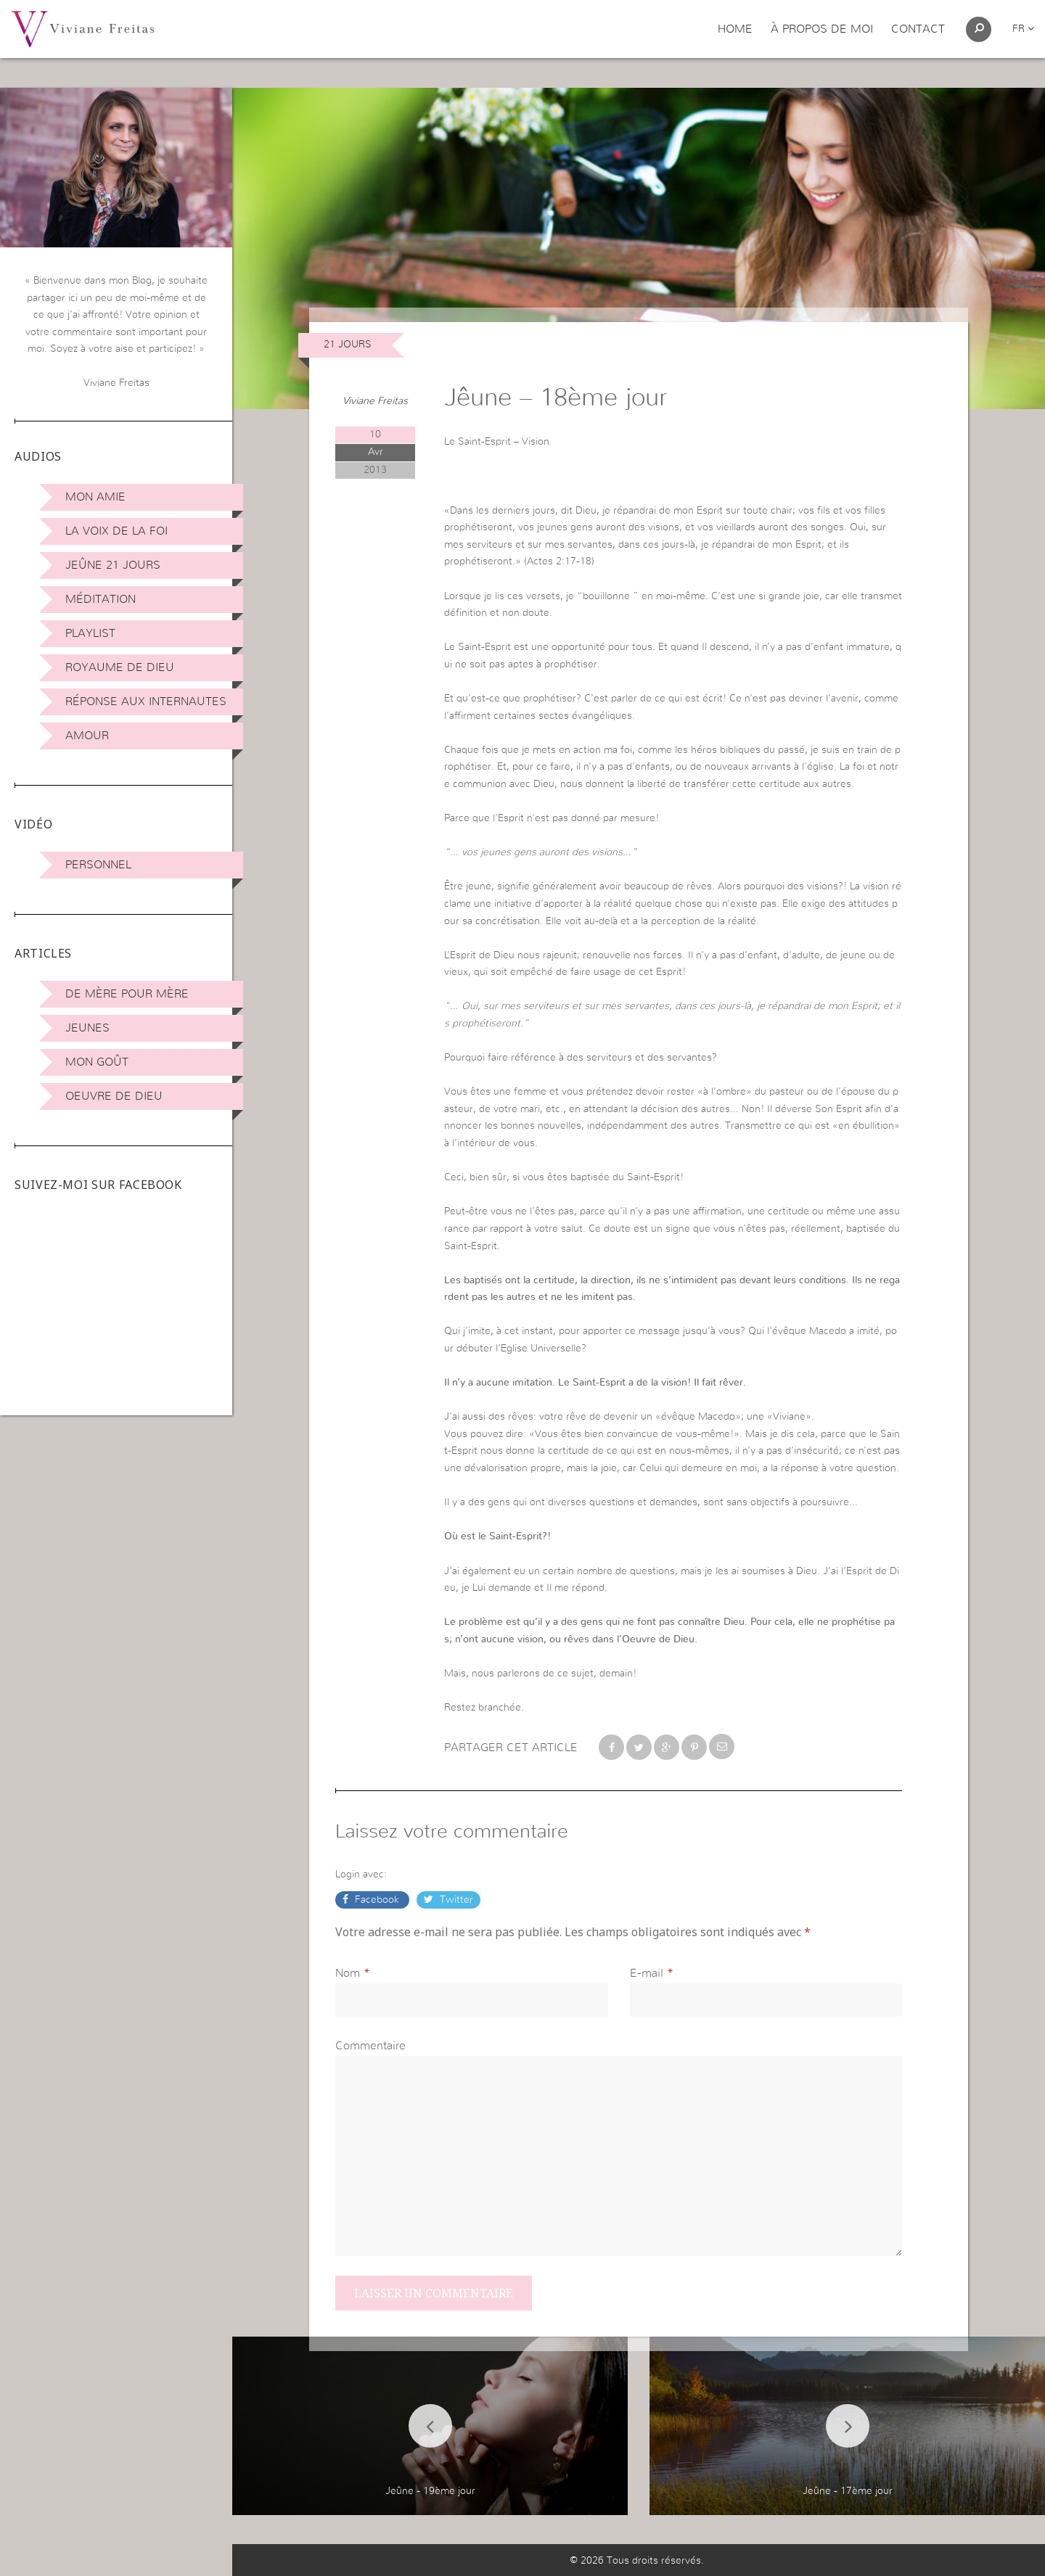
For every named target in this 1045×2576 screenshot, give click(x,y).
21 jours (348, 345)
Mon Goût (96, 1062)
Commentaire (370, 2046)
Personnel (98, 865)
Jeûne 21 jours (112, 565)
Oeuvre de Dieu (114, 1096)
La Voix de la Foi (116, 531)
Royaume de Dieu (119, 667)
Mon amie (95, 497)
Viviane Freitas (375, 401)
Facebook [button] (377, 1900)
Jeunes (87, 1028)
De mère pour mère (127, 994)
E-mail (646, 1973)
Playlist (90, 633)
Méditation (100, 599)
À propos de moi (822, 29)
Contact (918, 29)
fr (1023, 29)
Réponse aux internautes (145, 701)
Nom (347, 1973)
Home (735, 29)
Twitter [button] (455, 1900)
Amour (87, 735)
